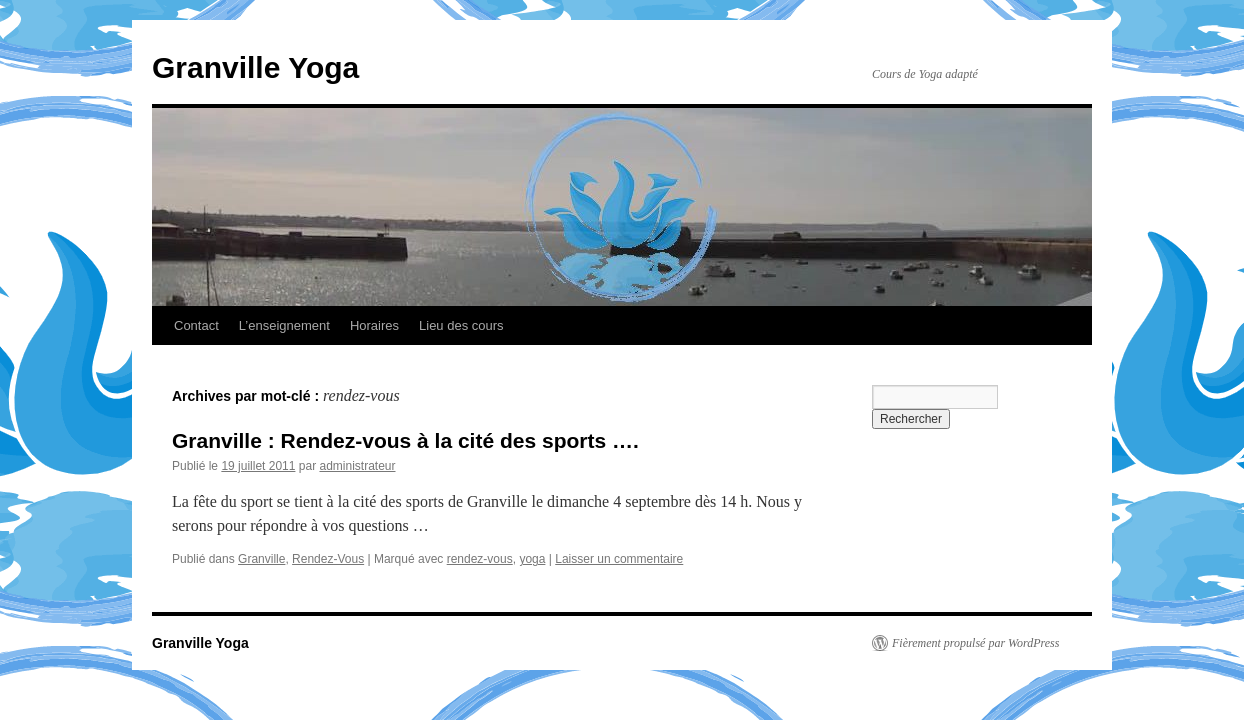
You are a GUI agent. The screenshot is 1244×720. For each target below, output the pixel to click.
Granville (261, 559)
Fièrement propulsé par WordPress (975, 643)
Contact (196, 325)
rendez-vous (480, 559)
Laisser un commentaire (619, 559)
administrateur (357, 466)
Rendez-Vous (328, 559)
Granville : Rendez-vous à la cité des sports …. (405, 440)
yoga (532, 559)
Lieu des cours (461, 325)
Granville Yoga (255, 67)
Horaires (374, 325)
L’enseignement (284, 325)
